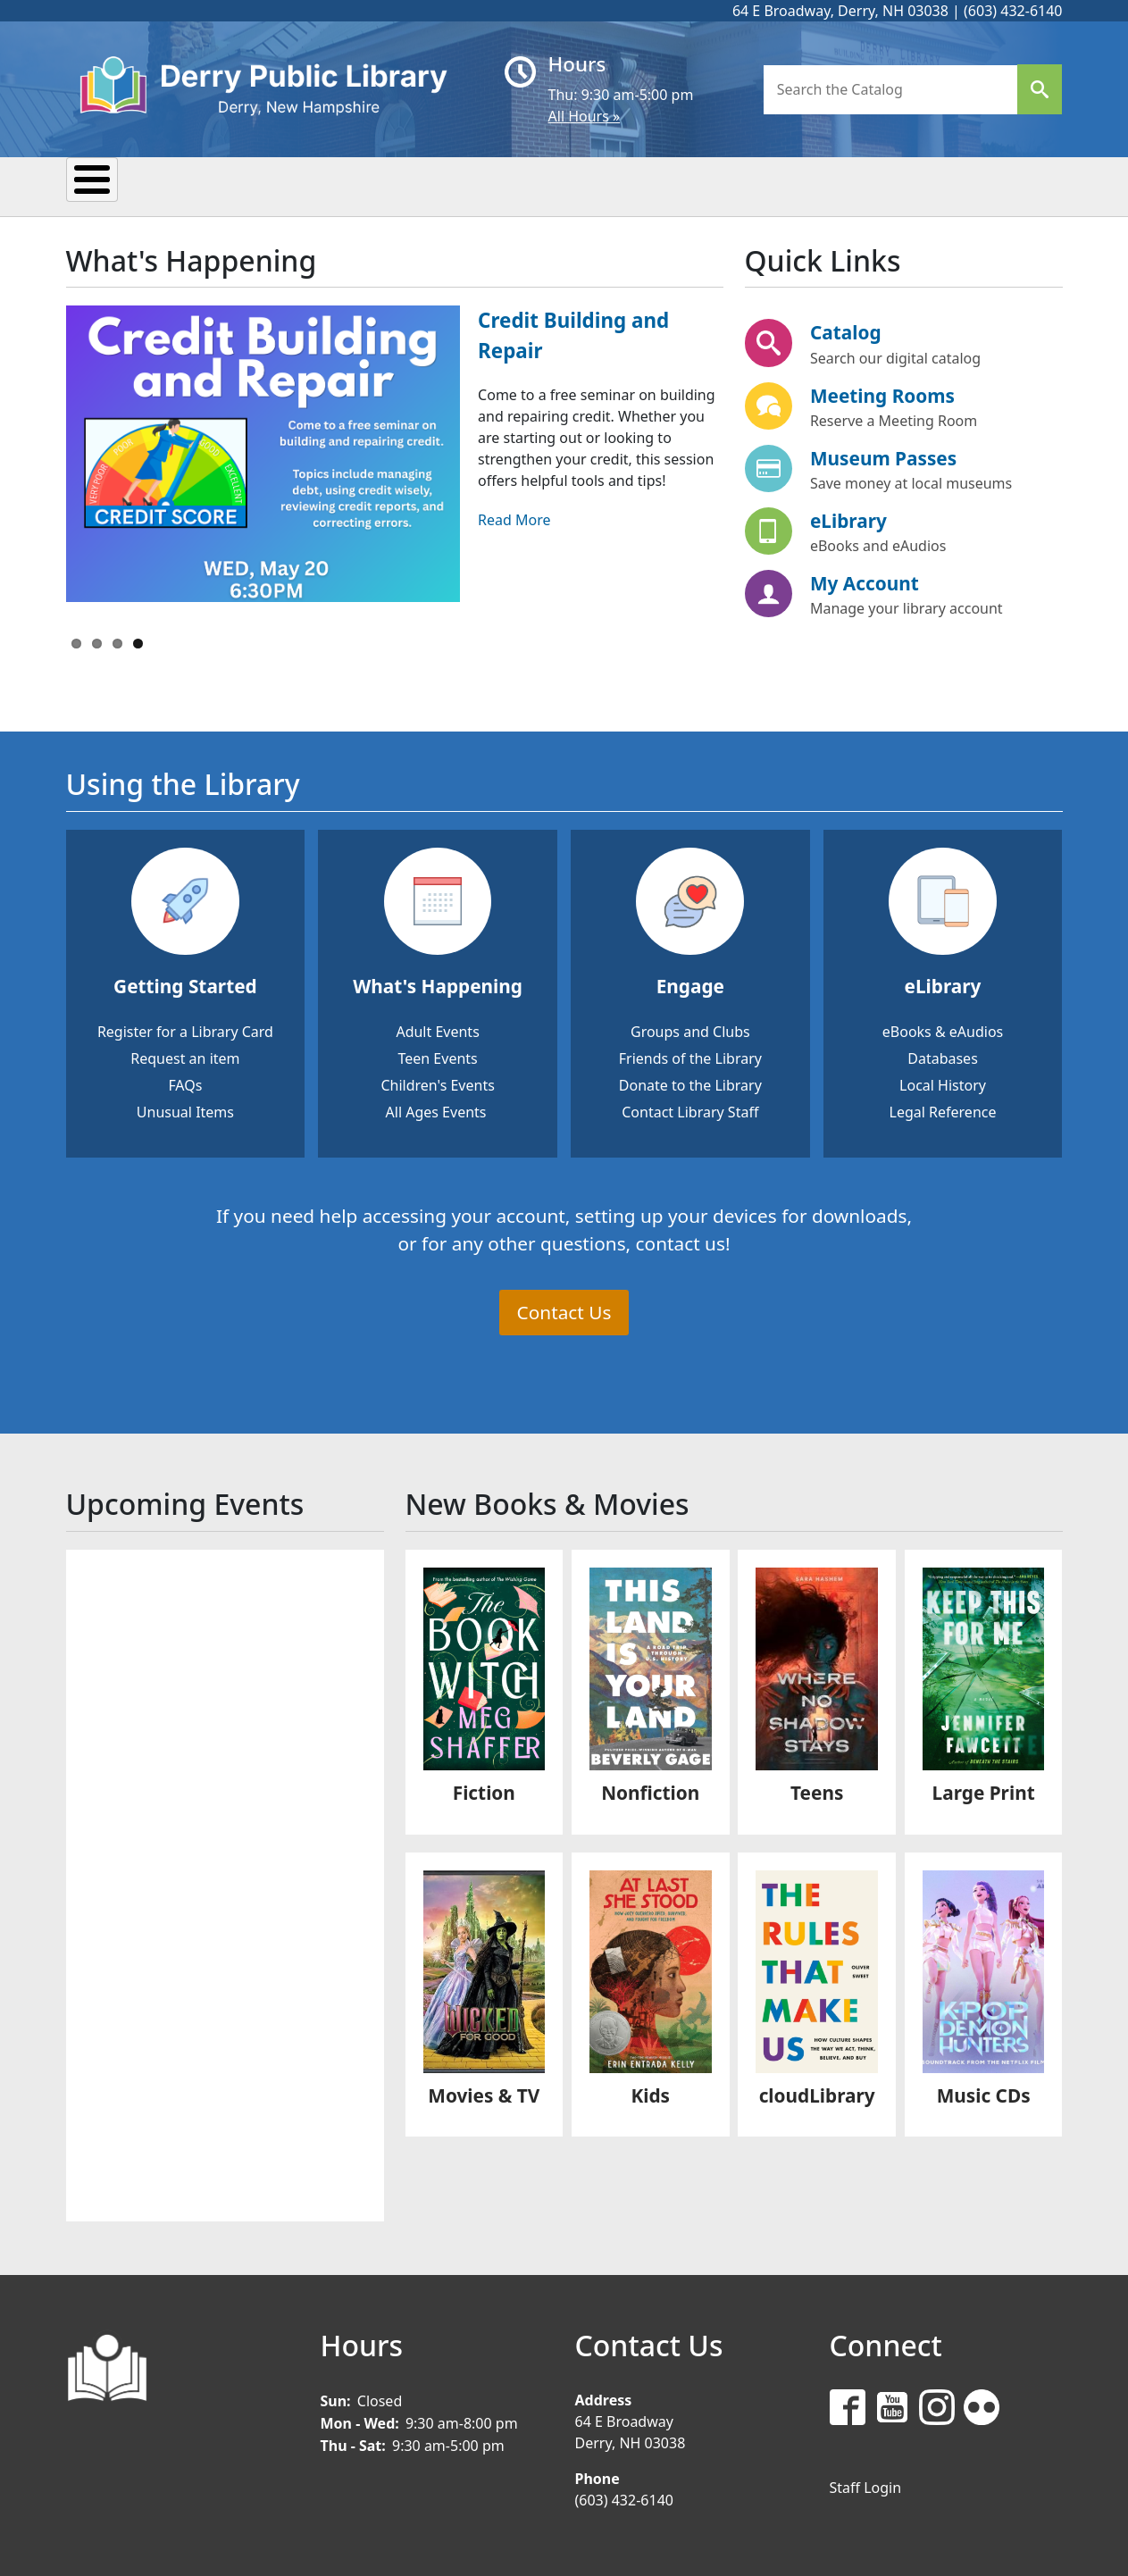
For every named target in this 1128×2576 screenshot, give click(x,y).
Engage (690, 983)
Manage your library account (906, 605)
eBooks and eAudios (878, 543)
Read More (514, 517)
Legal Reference (943, 1109)
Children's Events (437, 1082)
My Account (864, 580)
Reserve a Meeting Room (893, 418)
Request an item (184, 1056)
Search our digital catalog (895, 355)
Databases (942, 1056)
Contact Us (564, 1309)
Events (259, 184)
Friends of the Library (690, 1056)
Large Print (983, 1790)
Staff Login (866, 2485)
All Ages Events (436, 1109)
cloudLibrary (817, 2092)
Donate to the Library (690, 1082)
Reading (372, 184)
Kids (603, 184)
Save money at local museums (911, 480)
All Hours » (584, 116)
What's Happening (437, 983)
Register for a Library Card (185, 1029)
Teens (695, 184)
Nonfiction (650, 1790)
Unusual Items (185, 1109)
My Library (136, 184)
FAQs (185, 1082)
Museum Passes (883, 455)
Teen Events (437, 1056)
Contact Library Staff (690, 1109)
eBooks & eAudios (942, 1029)
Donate (801, 184)
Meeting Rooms (882, 393)
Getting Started (185, 983)
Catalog (846, 330)
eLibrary (848, 518)
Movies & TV (483, 2092)
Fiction (484, 1790)
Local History (942, 1082)
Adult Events (437, 1029)
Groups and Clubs (690, 1029)
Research (496, 184)
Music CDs (984, 2092)
